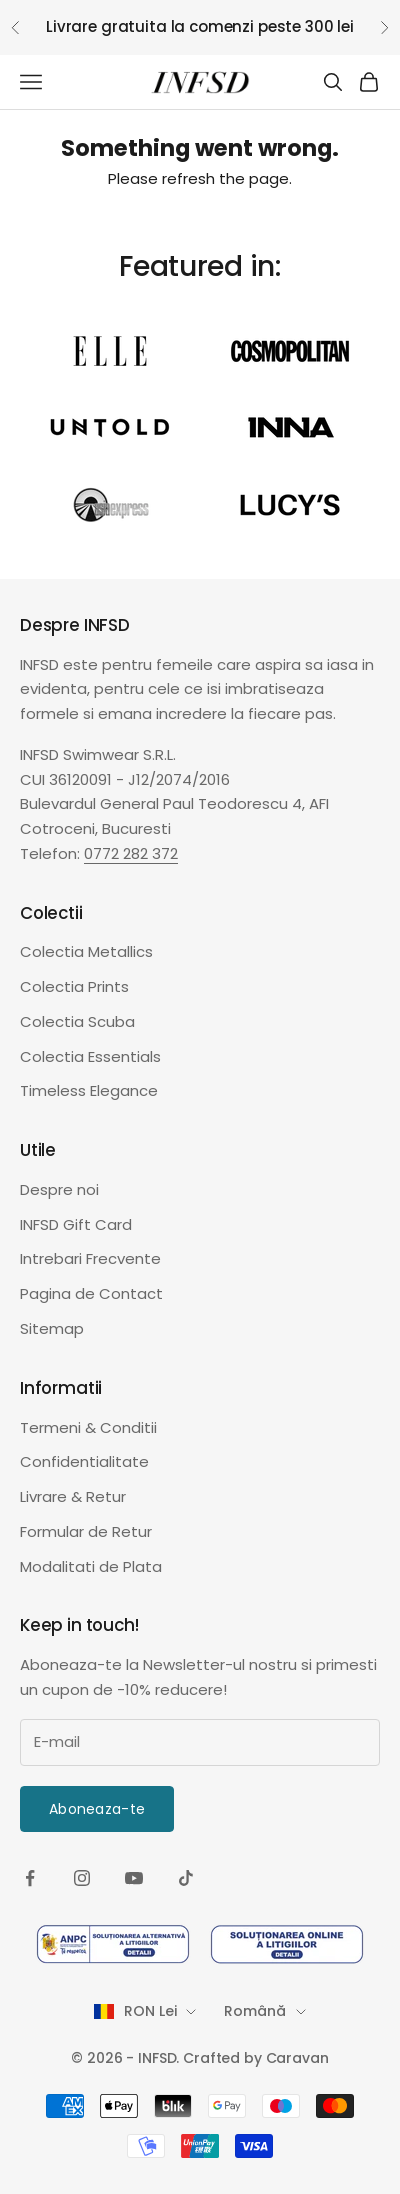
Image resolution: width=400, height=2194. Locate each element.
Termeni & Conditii (88, 1427)
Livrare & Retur (73, 1496)
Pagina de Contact (91, 1293)
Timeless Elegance (89, 1090)
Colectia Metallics (86, 951)
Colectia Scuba (77, 1021)
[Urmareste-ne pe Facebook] (30, 1878)
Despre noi (59, 1189)
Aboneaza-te (97, 1809)
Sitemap (52, 1328)
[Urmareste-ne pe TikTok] (186, 1878)
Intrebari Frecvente (90, 1258)
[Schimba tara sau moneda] (145, 2011)
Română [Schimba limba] (264, 2011)
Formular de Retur (86, 1531)
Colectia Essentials (90, 1056)
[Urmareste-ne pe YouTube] (134, 1878)
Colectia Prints (74, 986)
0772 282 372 (131, 853)
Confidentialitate (84, 1461)
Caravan (297, 2058)
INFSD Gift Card (76, 1224)
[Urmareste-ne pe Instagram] (82, 1878)
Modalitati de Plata (91, 1566)
